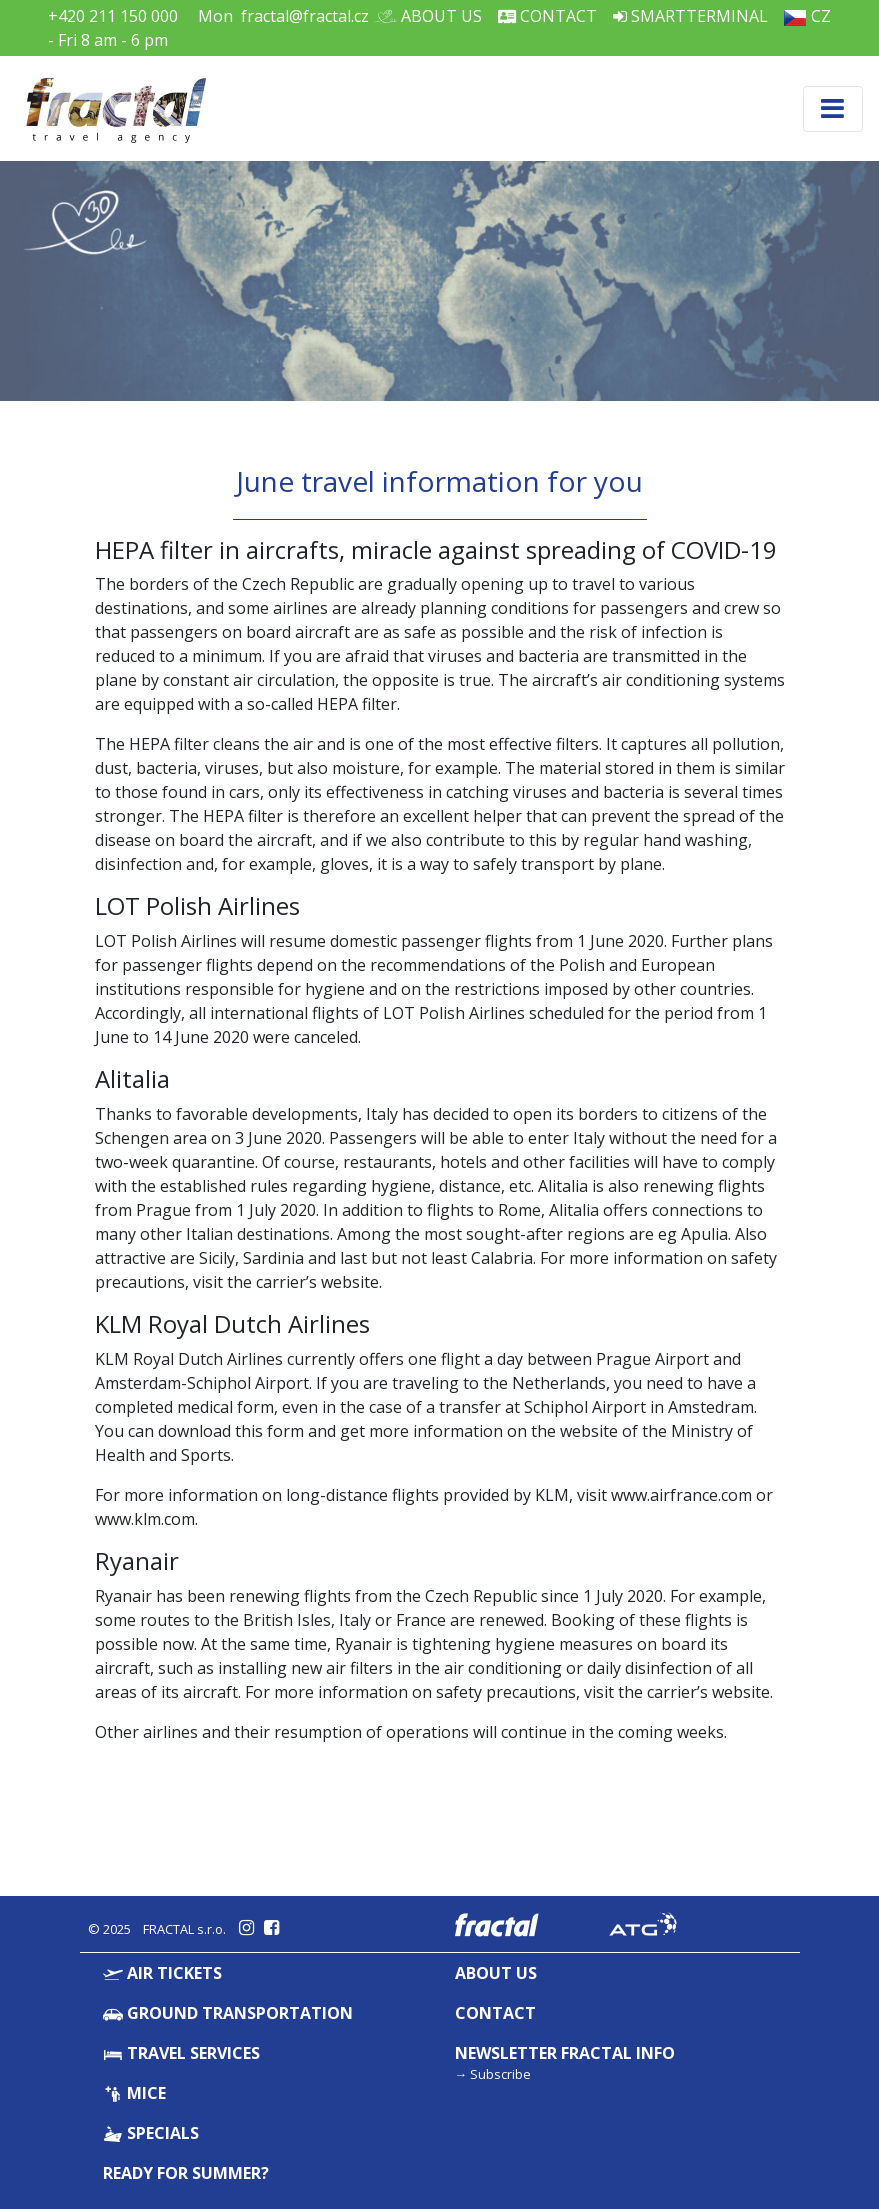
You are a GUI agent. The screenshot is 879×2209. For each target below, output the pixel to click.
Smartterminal (690, 16)
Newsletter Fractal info (565, 2053)
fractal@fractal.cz (305, 16)
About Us (433, 16)
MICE (135, 2093)
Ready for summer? (186, 2173)
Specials (151, 2133)
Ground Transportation (228, 2013)
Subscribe (500, 2074)
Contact (547, 16)
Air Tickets (163, 1973)
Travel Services (182, 2053)
